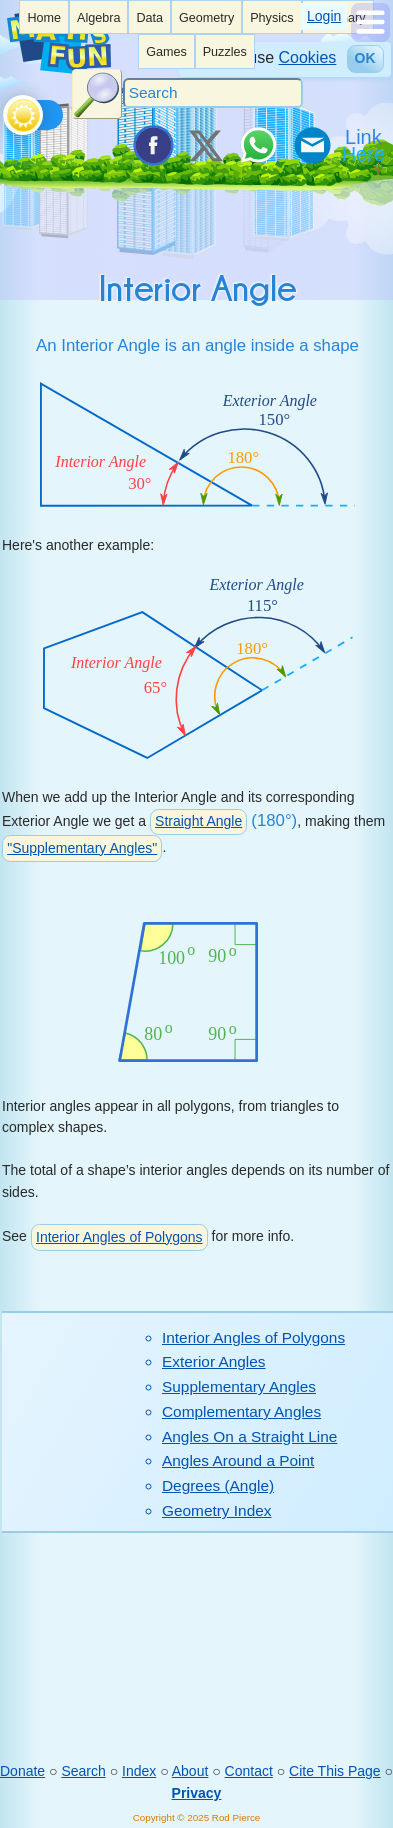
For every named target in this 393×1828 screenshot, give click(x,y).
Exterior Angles (214, 1361)
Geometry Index (217, 1510)
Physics (271, 18)
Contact (249, 1771)
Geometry (206, 18)
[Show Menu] (370, 37)
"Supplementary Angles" (82, 848)
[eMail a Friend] (311, 145)
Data (149, 18)
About (190, 1771)
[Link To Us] (365, 145)
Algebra (98, 18)
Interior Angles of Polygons (119, 1237)
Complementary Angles (241, 1411)
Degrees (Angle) (218, 1485)
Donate (22, 1771)
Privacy (197, 1793)
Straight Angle (198, 821)
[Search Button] (97, 94)
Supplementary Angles (239, 1386)
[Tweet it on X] (205, 145)
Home (44, 18)
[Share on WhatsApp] (258, 145)
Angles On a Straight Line (249, 1436)
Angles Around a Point (238, 1460)
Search (83, 1771)
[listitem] (44, 17)
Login (324, 16)
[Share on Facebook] (152, 145)
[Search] (213, 93)
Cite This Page (335, 1771)
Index (139, 1771)
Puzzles (225, 52)
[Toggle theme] (6, 110)
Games (166, 52)
